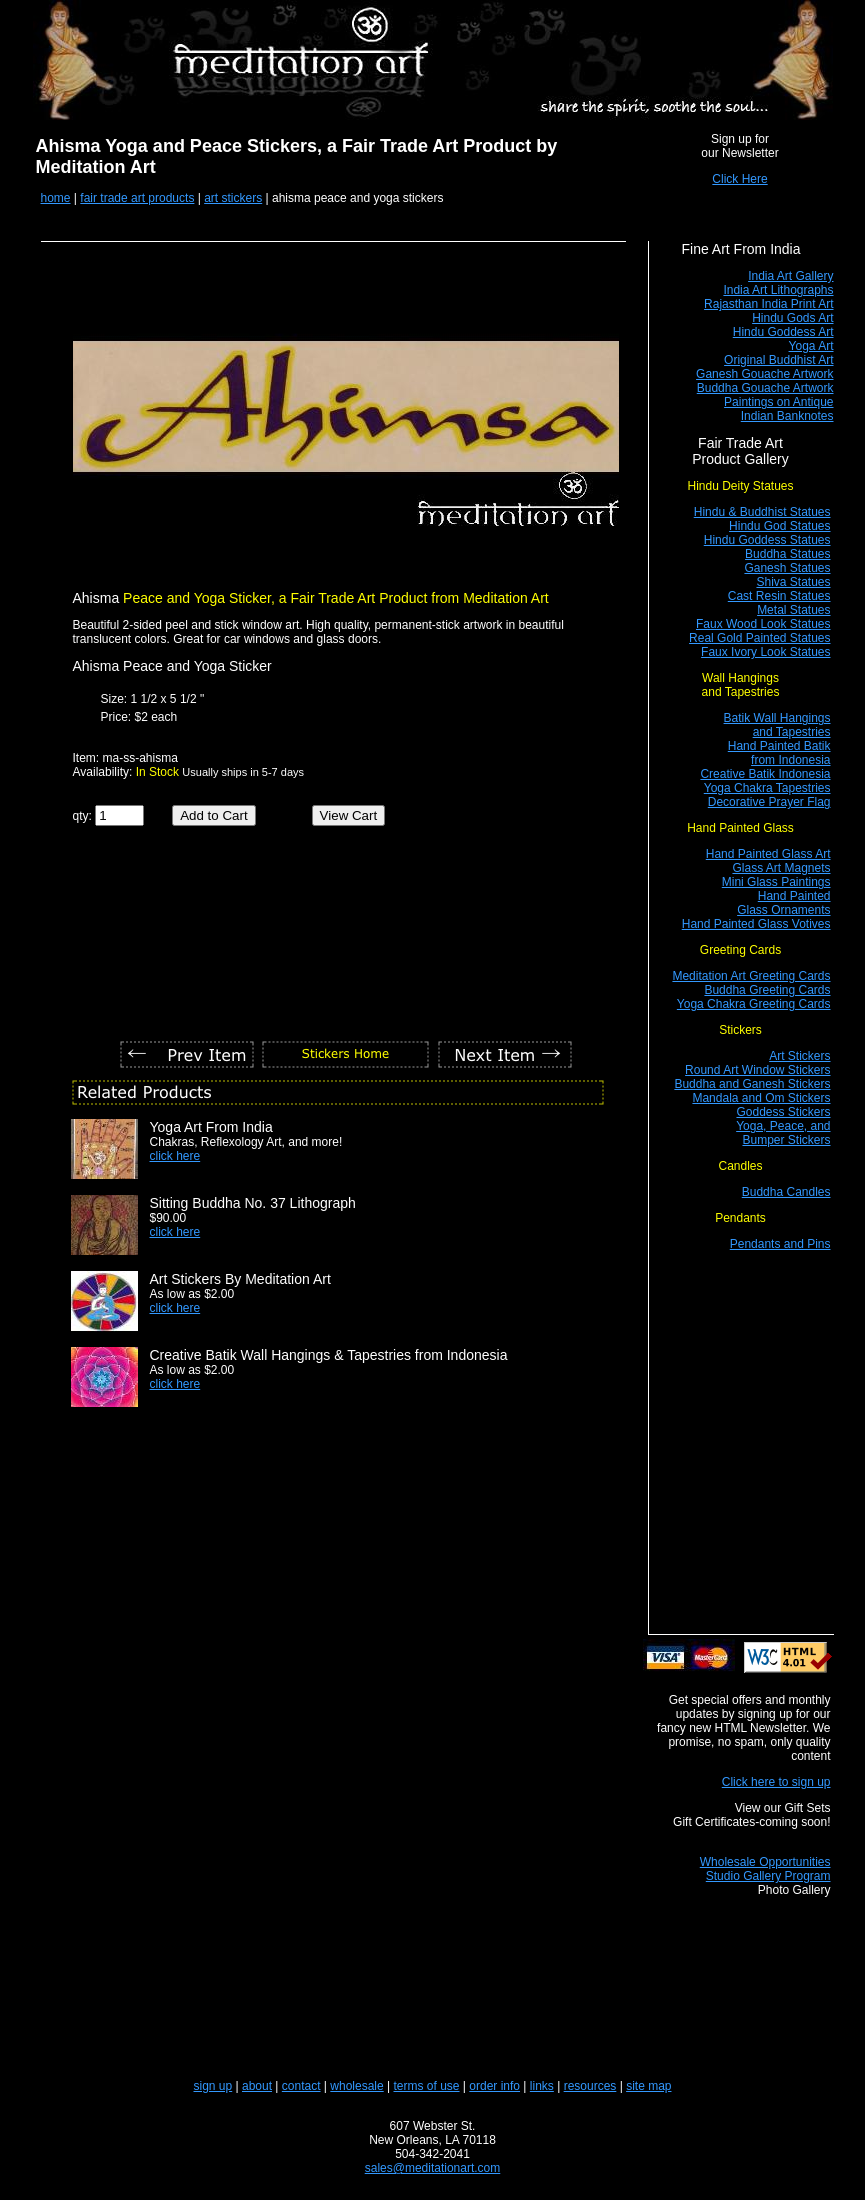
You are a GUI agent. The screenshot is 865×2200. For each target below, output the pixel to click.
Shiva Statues (793, 582)
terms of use (427, 2086)
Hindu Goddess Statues (767, 540)
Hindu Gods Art (792, 318)
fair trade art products (137, 198)
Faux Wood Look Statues (763, 624)
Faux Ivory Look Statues (765, 652)
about (257, 2086)
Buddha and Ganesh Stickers (752, 1084)
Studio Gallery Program (768, 1876)
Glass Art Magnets (781, 868)
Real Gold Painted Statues (759, 638)
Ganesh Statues (787, 568)
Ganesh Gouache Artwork (764, 374)
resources (590, 2086)
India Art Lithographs (778, 290)
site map (648, 2086)
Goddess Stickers (783, 1112)
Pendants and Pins (780, 1244)
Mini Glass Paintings (776, 882)
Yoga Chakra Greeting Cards (754, 1004)
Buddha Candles (786, 1192)
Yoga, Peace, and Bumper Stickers (783, 1133)
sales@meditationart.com (433, 2168)
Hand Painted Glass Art (768, 854)
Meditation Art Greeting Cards (751, 976)
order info (494, 2086)
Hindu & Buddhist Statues (762, 512)
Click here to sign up (776, 1782)
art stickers (233, 198)
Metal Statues (793, 610)
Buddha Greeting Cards (767, 990)
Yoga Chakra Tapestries (767, 788)
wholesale (356, 2086)
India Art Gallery (790, 276)
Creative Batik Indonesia (765, 774)
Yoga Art (811, 346)
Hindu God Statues (779, 526)
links (542, 2086)
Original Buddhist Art (778, 360)
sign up (213, 2086)
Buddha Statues (787, 554)
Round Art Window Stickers (757, 1070)
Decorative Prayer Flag (769, 802)
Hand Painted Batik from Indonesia (779, 753)
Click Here (739, 179)
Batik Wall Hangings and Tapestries (777, 725)
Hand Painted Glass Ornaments (783, 903)
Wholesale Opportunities (765, 1862)
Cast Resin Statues (779, 596)
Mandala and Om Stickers (761, 1098)
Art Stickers (799, 1056)
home (56, 198)
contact (301, 2086)
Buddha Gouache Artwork (765, 388)
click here (175, 1156)
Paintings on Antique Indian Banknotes (778, 409)
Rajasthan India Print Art (768, 304)
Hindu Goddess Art (783, 332)
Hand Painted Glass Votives (756, 924)
